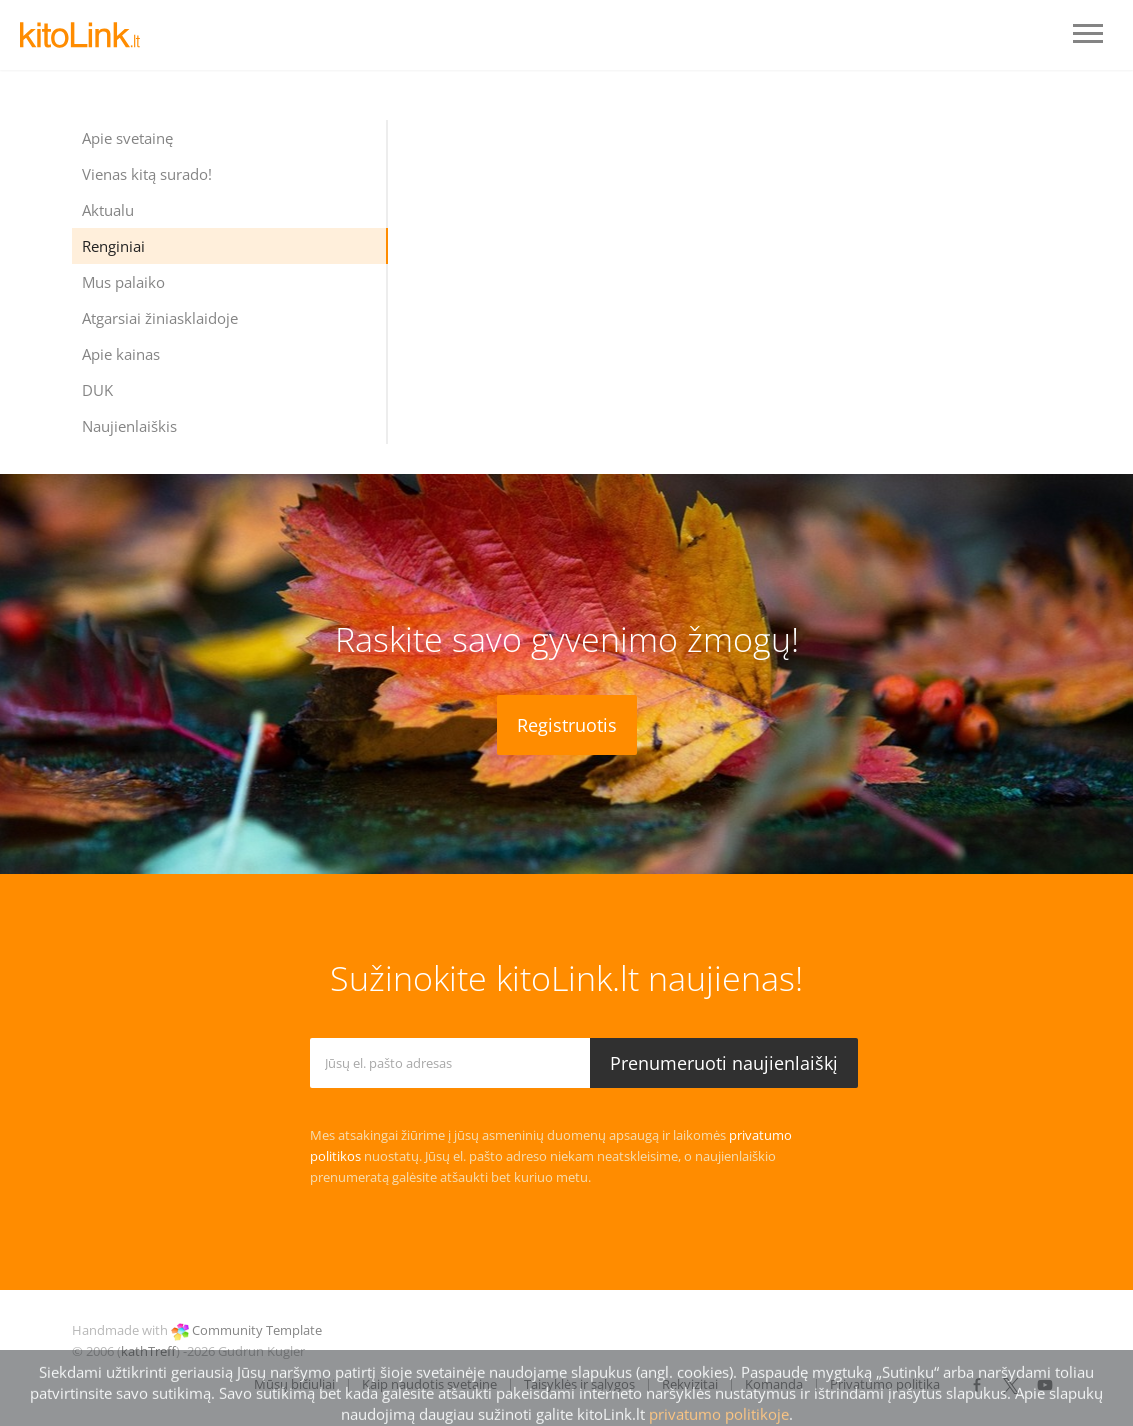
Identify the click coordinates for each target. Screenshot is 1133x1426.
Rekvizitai (690, 1384)
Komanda (774, 1384)
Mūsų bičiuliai (294, 1384)
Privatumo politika (885, 1384)
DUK (97, 390)
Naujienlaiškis (129, 426)
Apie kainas (121, 354)
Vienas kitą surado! (147, 174)
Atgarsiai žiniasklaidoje (160, 318)
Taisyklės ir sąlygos (579, 1384)
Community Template (257, 1330)
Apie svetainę (127, 138)
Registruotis (567, 725)
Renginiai (113, 246)
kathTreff (148, 1351)
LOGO (80, 35)
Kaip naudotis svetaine (429, 1384)
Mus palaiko (123, 282)
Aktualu (108, 210)
